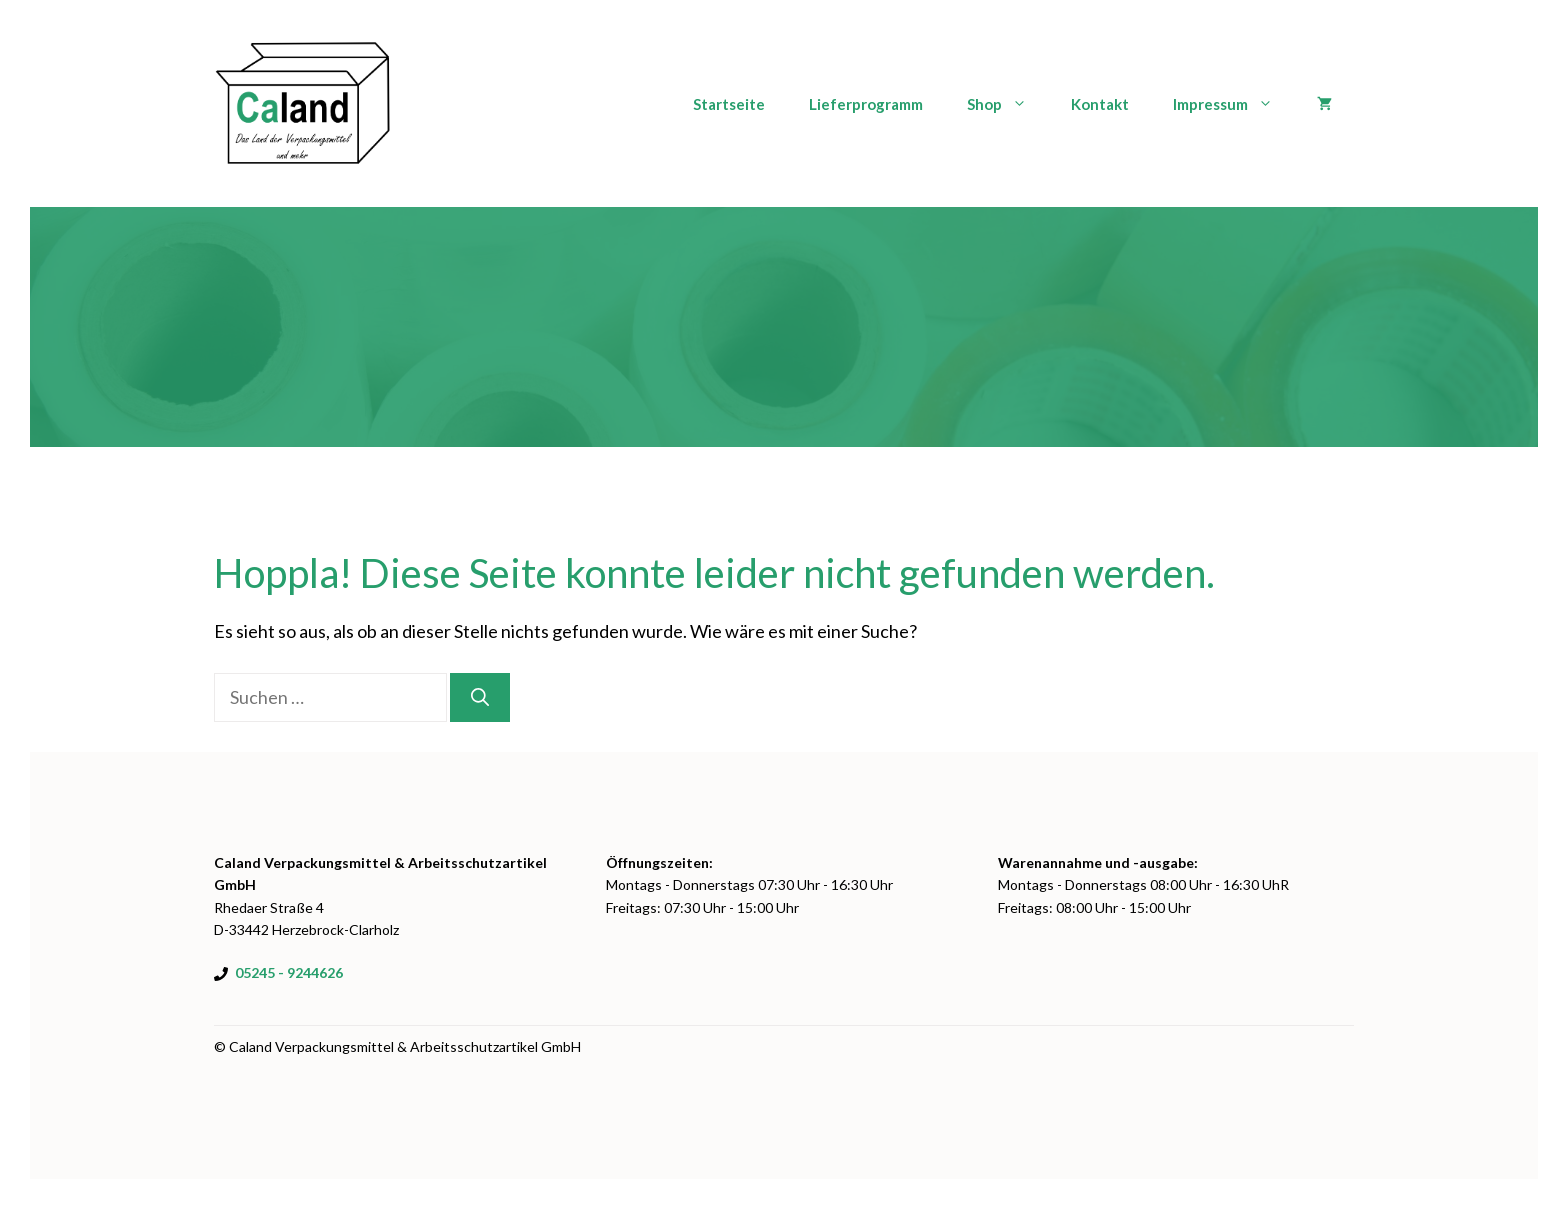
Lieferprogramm (866, 104)
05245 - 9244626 (289, 972)
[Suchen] (480, 697)
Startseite (729, 104)
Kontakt (1100, 104)
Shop (1008, 104)
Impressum (1234, 104)
